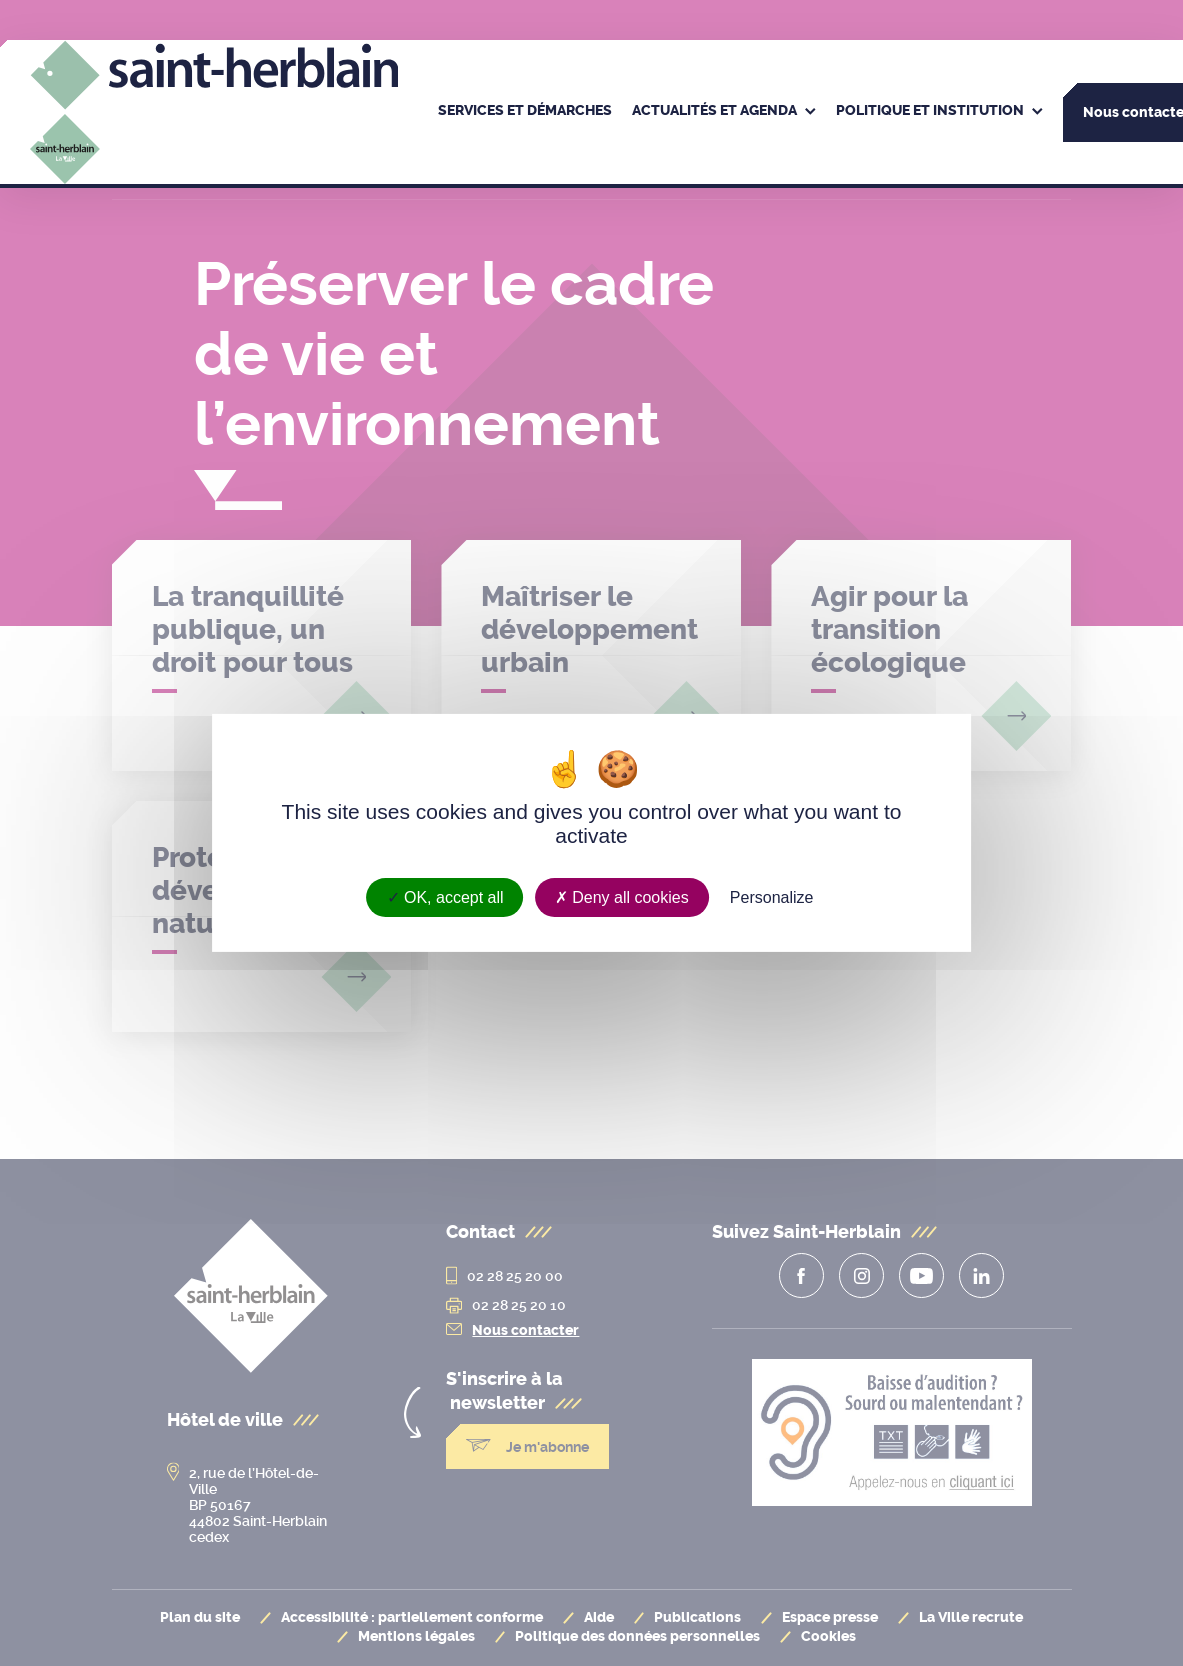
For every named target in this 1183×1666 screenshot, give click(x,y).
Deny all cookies (622, 897)
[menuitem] (525, 112)
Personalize (772, 897)
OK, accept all (445, 897)
